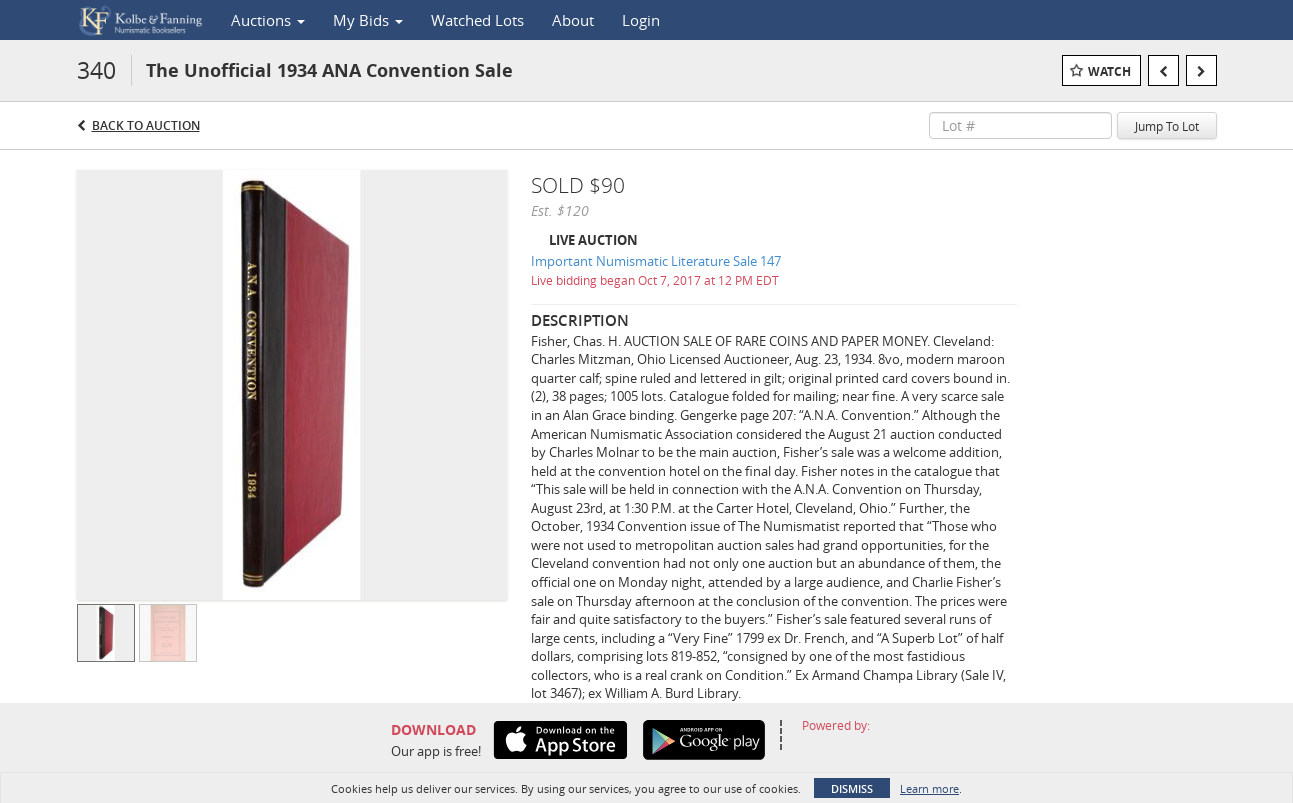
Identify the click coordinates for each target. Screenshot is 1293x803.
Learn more (929, 788)
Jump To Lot (1167, 126)
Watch (1109, 71)
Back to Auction (146, 125)
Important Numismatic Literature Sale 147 (656, 261)
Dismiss (852, 788)
